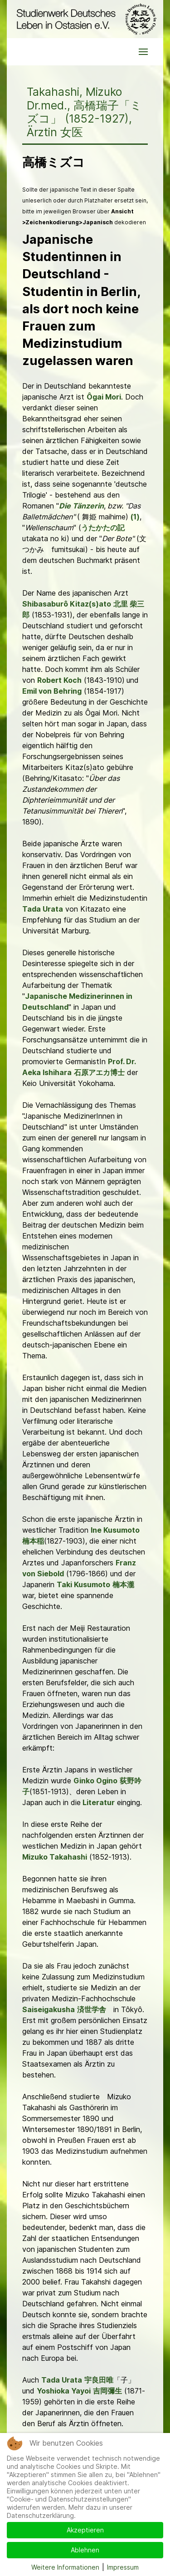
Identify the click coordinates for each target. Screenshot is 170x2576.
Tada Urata (42, 908)
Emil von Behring (52, 691)
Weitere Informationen (65, 2567)
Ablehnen (85, 2550)
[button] (143, 51)
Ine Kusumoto (115, 1530)
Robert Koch (59, 680)
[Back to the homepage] (85, 19)
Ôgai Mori (104, 396)
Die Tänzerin (81, 505)
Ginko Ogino (95, 1780)
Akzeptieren (85, 2530)
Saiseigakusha (48, 2009)
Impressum (123, 2567)
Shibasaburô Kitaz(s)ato (66, 603)
